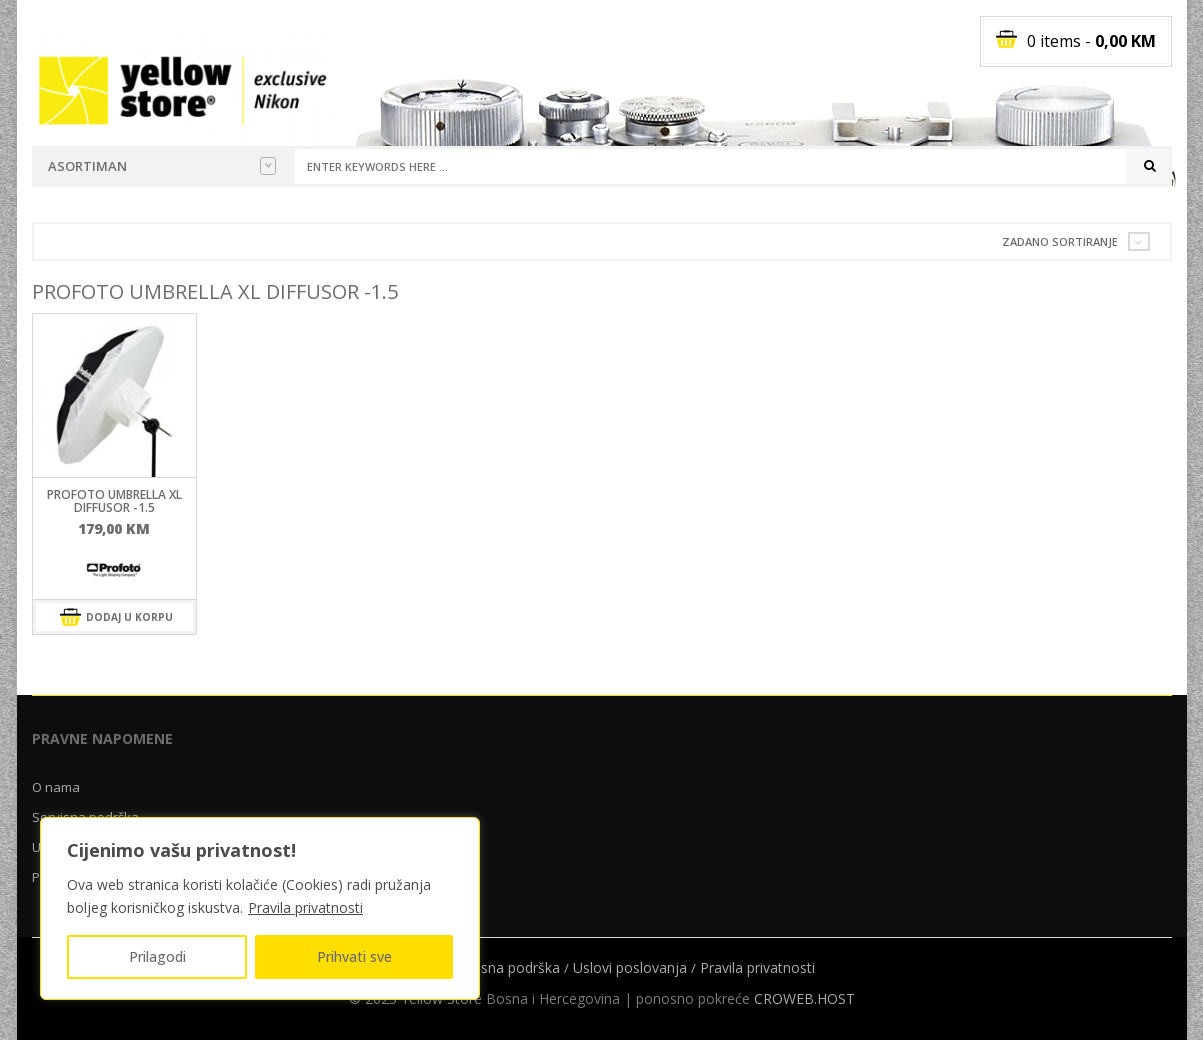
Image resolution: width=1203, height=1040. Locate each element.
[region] (260, 908)
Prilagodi (157, 956)
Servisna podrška (505, 967)
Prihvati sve (354, 956)
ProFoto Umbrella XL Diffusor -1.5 (114, 501)
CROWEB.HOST (804, 998)
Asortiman (162, 166)
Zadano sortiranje (1060, 241)
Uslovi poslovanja (630, 967)
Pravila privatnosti (305, 907)
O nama (56, 787)
